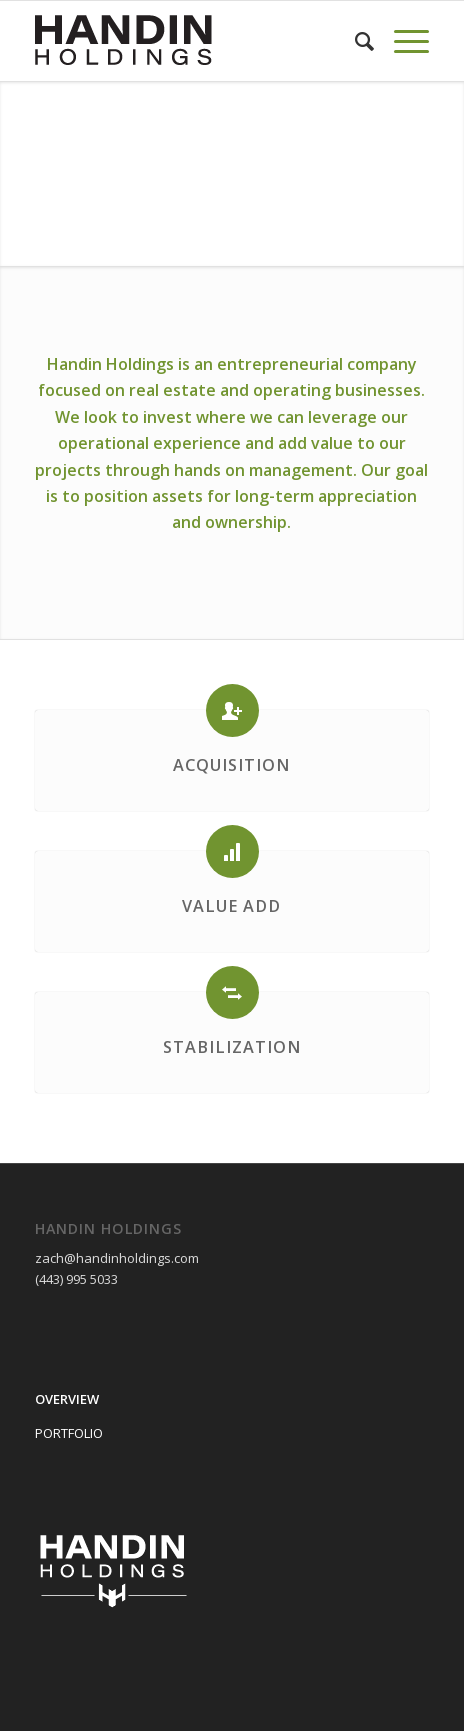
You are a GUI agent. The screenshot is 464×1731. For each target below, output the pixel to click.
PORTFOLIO (69, 1433)
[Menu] (401, 41)
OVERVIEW (67, 1399)
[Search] (354, 41)
